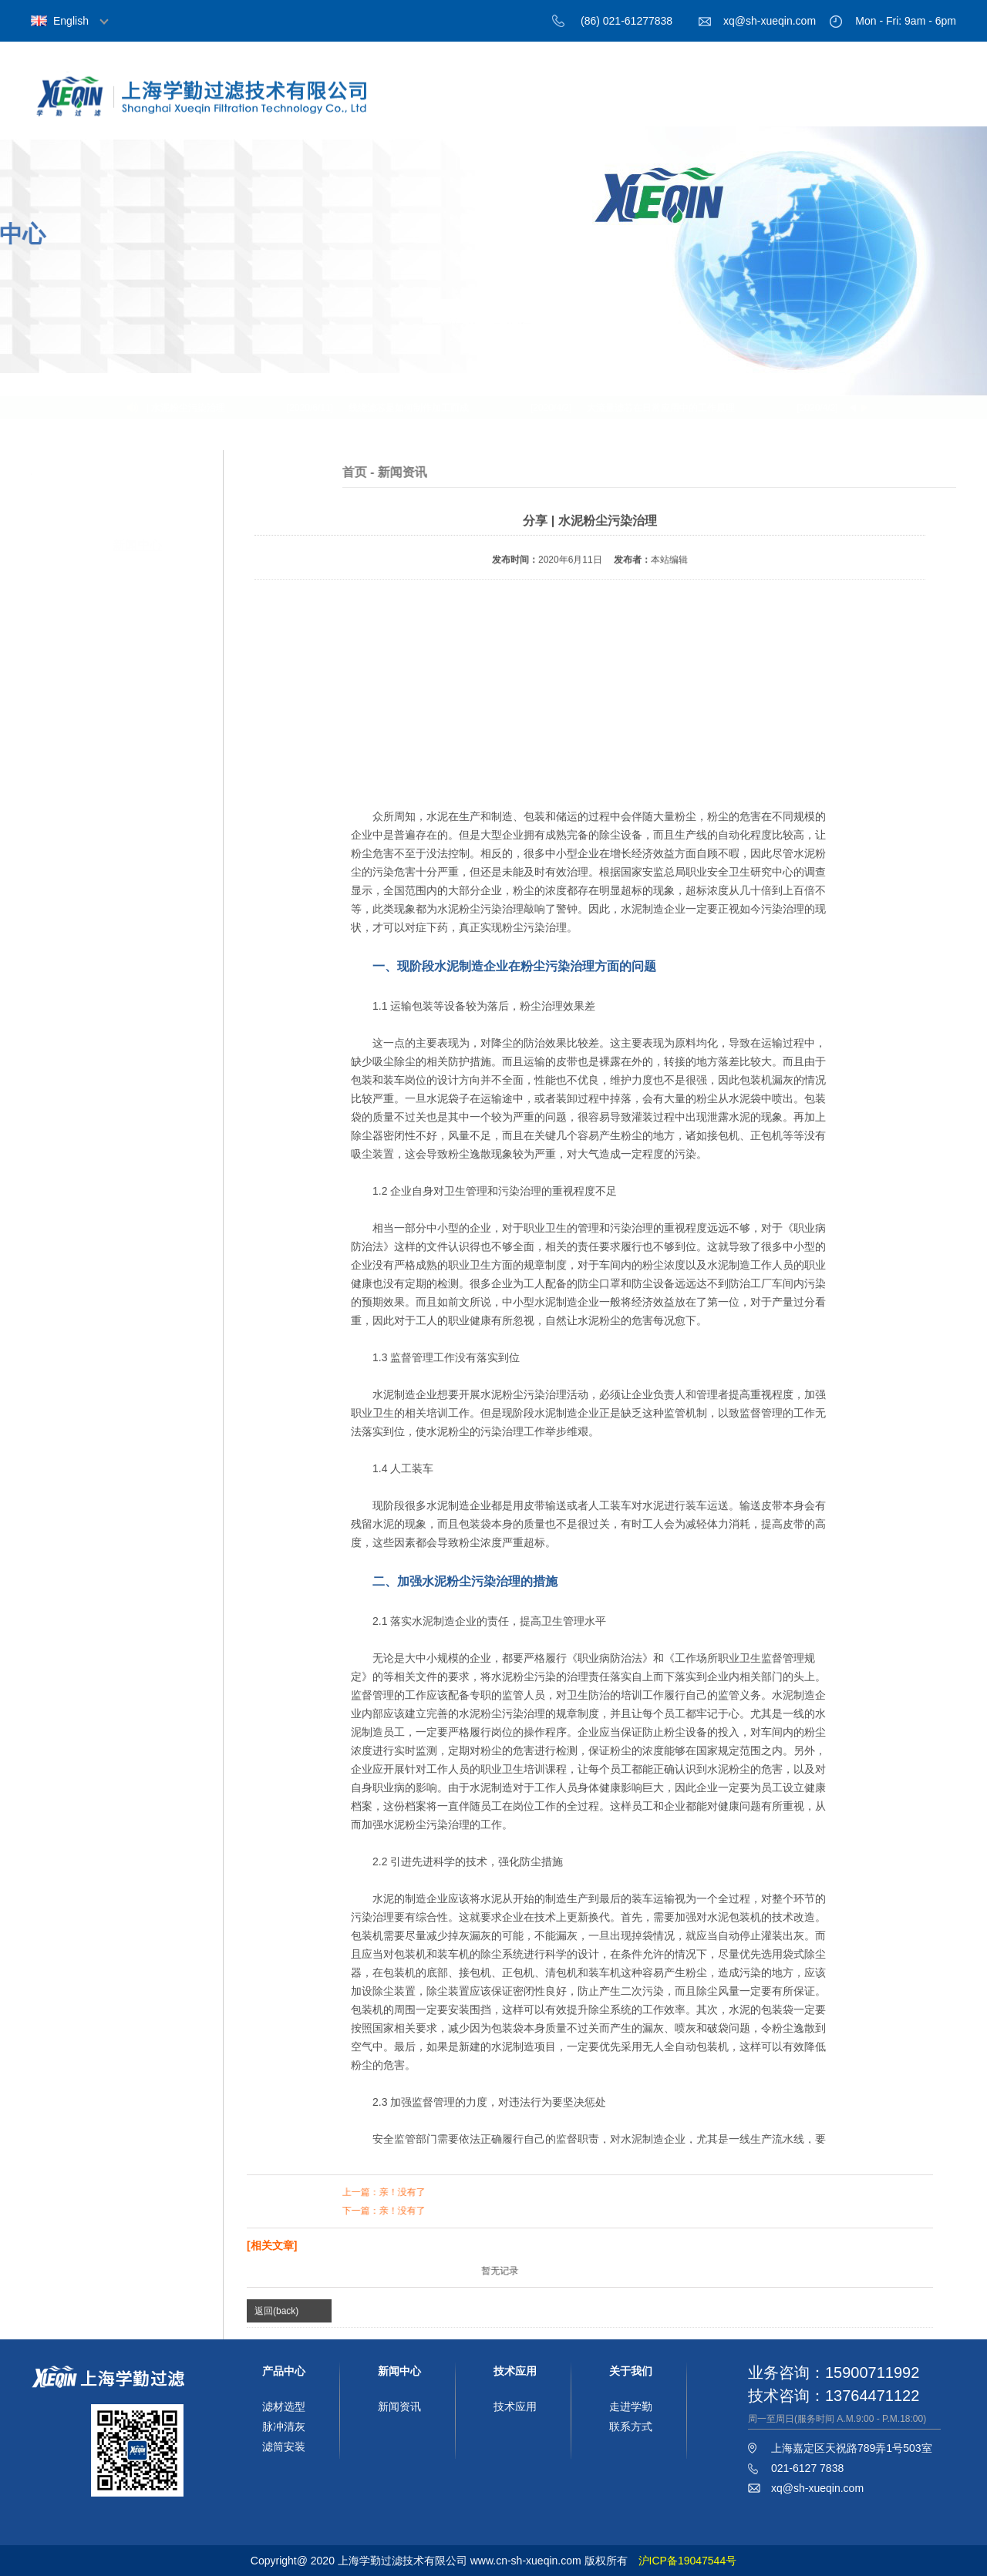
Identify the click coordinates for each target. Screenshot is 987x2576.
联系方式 (630, 2426)
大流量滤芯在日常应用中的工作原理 (665, 407)
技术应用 (829, 106)
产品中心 (659, 106)
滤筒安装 (283, 2446)
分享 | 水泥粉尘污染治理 (180, 407)
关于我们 (574, 106)
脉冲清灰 (283, 2426)
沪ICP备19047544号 (687, 2560)
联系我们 (913, 106)
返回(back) (276, 2317)
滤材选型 (283, 2406)
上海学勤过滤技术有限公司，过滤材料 (216, 109)
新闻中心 (744, 106)
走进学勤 (630, 2406)
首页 (489, 106)
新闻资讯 (399, 2406)
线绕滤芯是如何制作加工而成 (413, 407)
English (71, 21)
